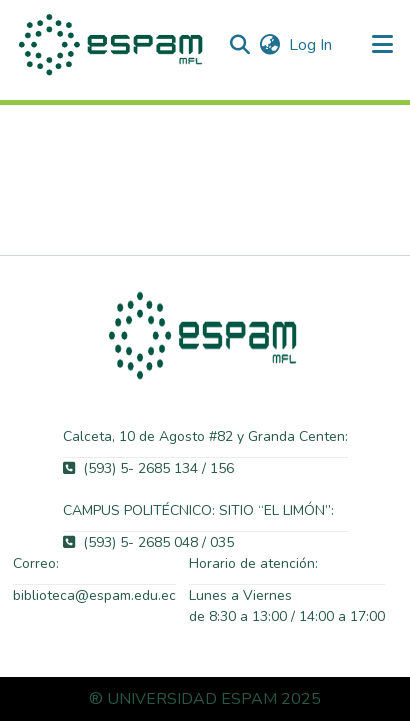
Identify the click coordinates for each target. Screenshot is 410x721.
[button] (113, 45)
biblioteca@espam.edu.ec (94, 595)
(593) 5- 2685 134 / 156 (148, 468)
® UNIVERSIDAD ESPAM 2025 (205, 699)
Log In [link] (311, 45)
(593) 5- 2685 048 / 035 (148, 542)
